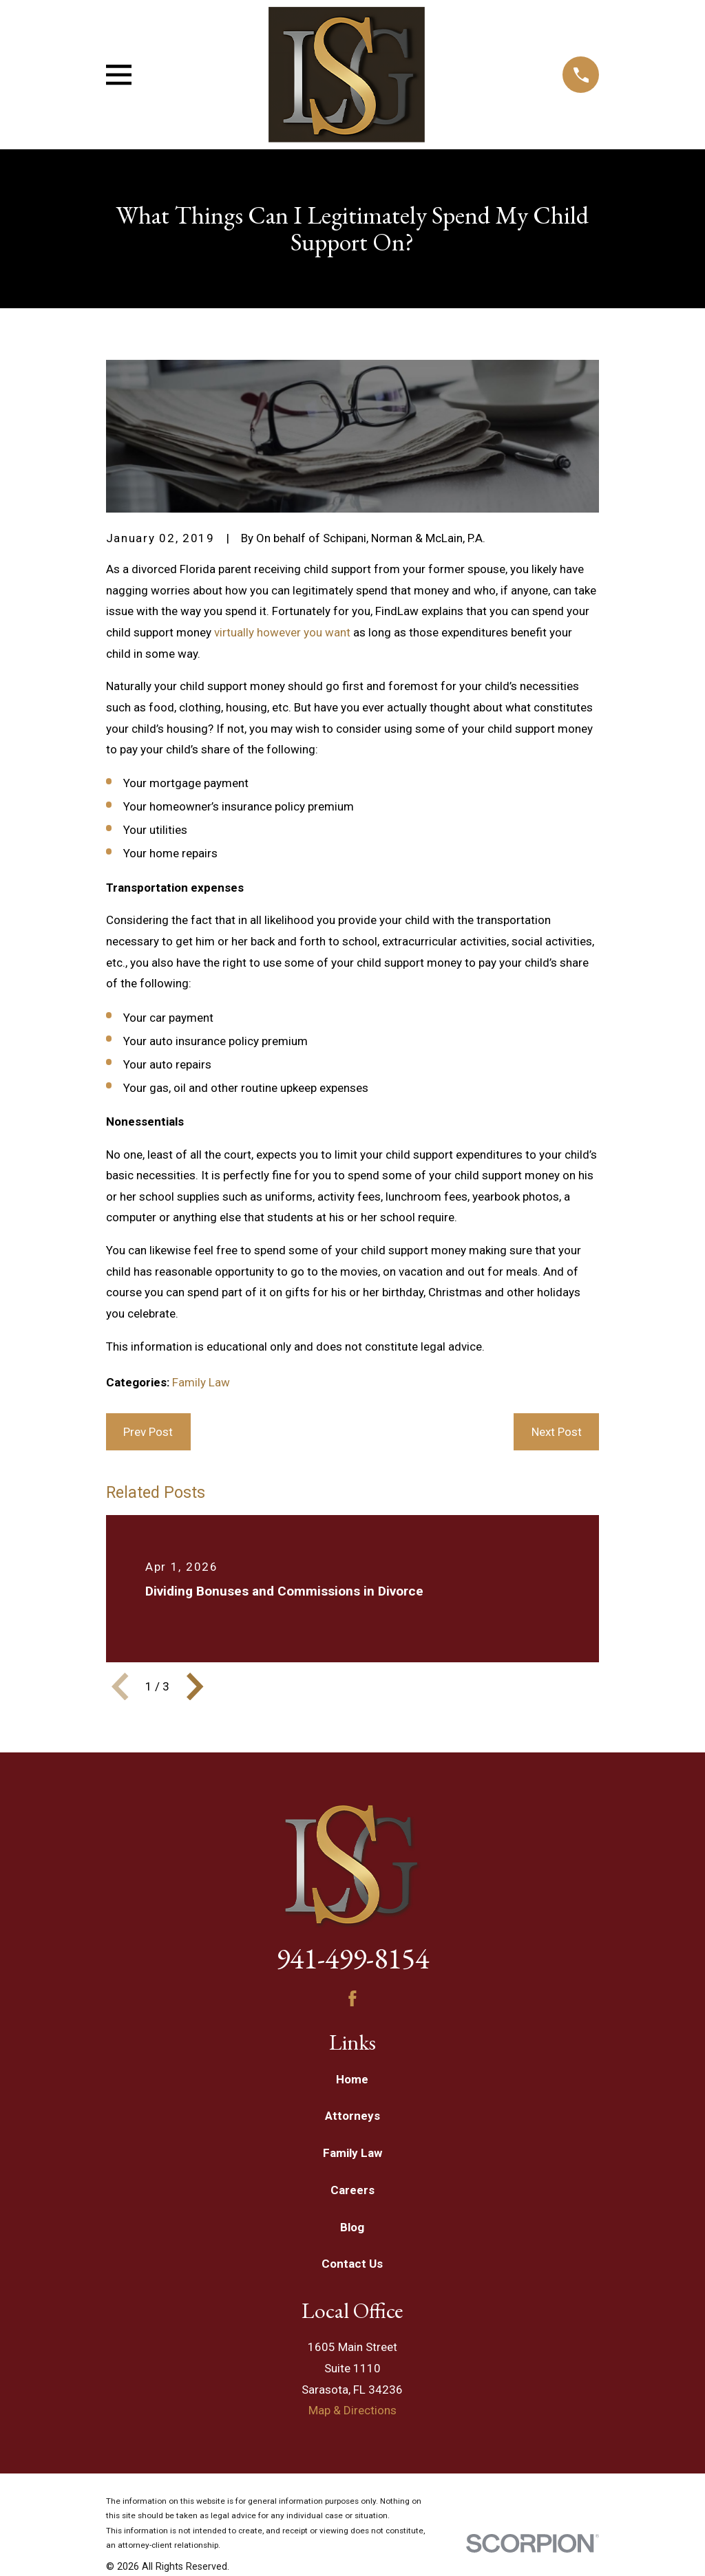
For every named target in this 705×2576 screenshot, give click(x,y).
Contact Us (352, 2264)
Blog (352, 2227)
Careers (352, 2190)
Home (352, 2079)
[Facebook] (352, 1998)
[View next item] (195, 1686)
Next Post (557, 1432)
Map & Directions (352, 2410)
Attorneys (352, 2116)
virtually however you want (282, 632)
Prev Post (148, 1432)
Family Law (201, 1382)
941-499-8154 (352, 1958)
